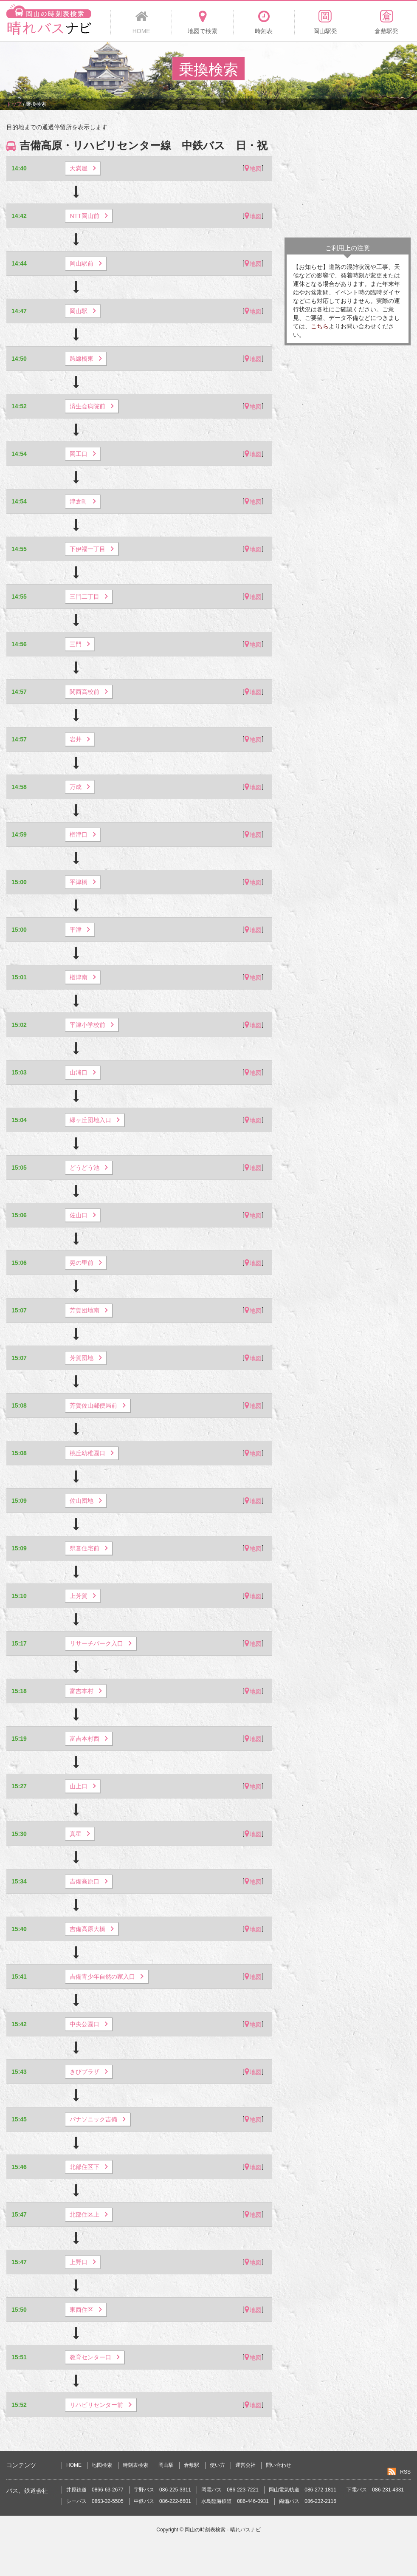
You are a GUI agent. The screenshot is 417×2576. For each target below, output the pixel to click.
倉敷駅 (191, 2465)
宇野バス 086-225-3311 (162, 2490)
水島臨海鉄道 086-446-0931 (235, 2501)
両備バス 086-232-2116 (307, 2501)
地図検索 (102, 2465)
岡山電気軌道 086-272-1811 (302, 2490)
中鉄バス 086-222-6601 (162, 2501)
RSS (405, 2472)
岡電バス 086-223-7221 (230, 2490)
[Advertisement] (348, 176)
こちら (320, 326)
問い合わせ (278, 2465)
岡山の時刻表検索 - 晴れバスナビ (223, 2530)
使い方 (217, 2465)
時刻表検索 (135, 2465)
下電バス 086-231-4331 (375, 2490)
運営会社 (245, 2465)
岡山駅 (166, 2465)
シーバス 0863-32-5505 (95, 2501)
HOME (74, 2465)
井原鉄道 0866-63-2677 (95, 2490)
